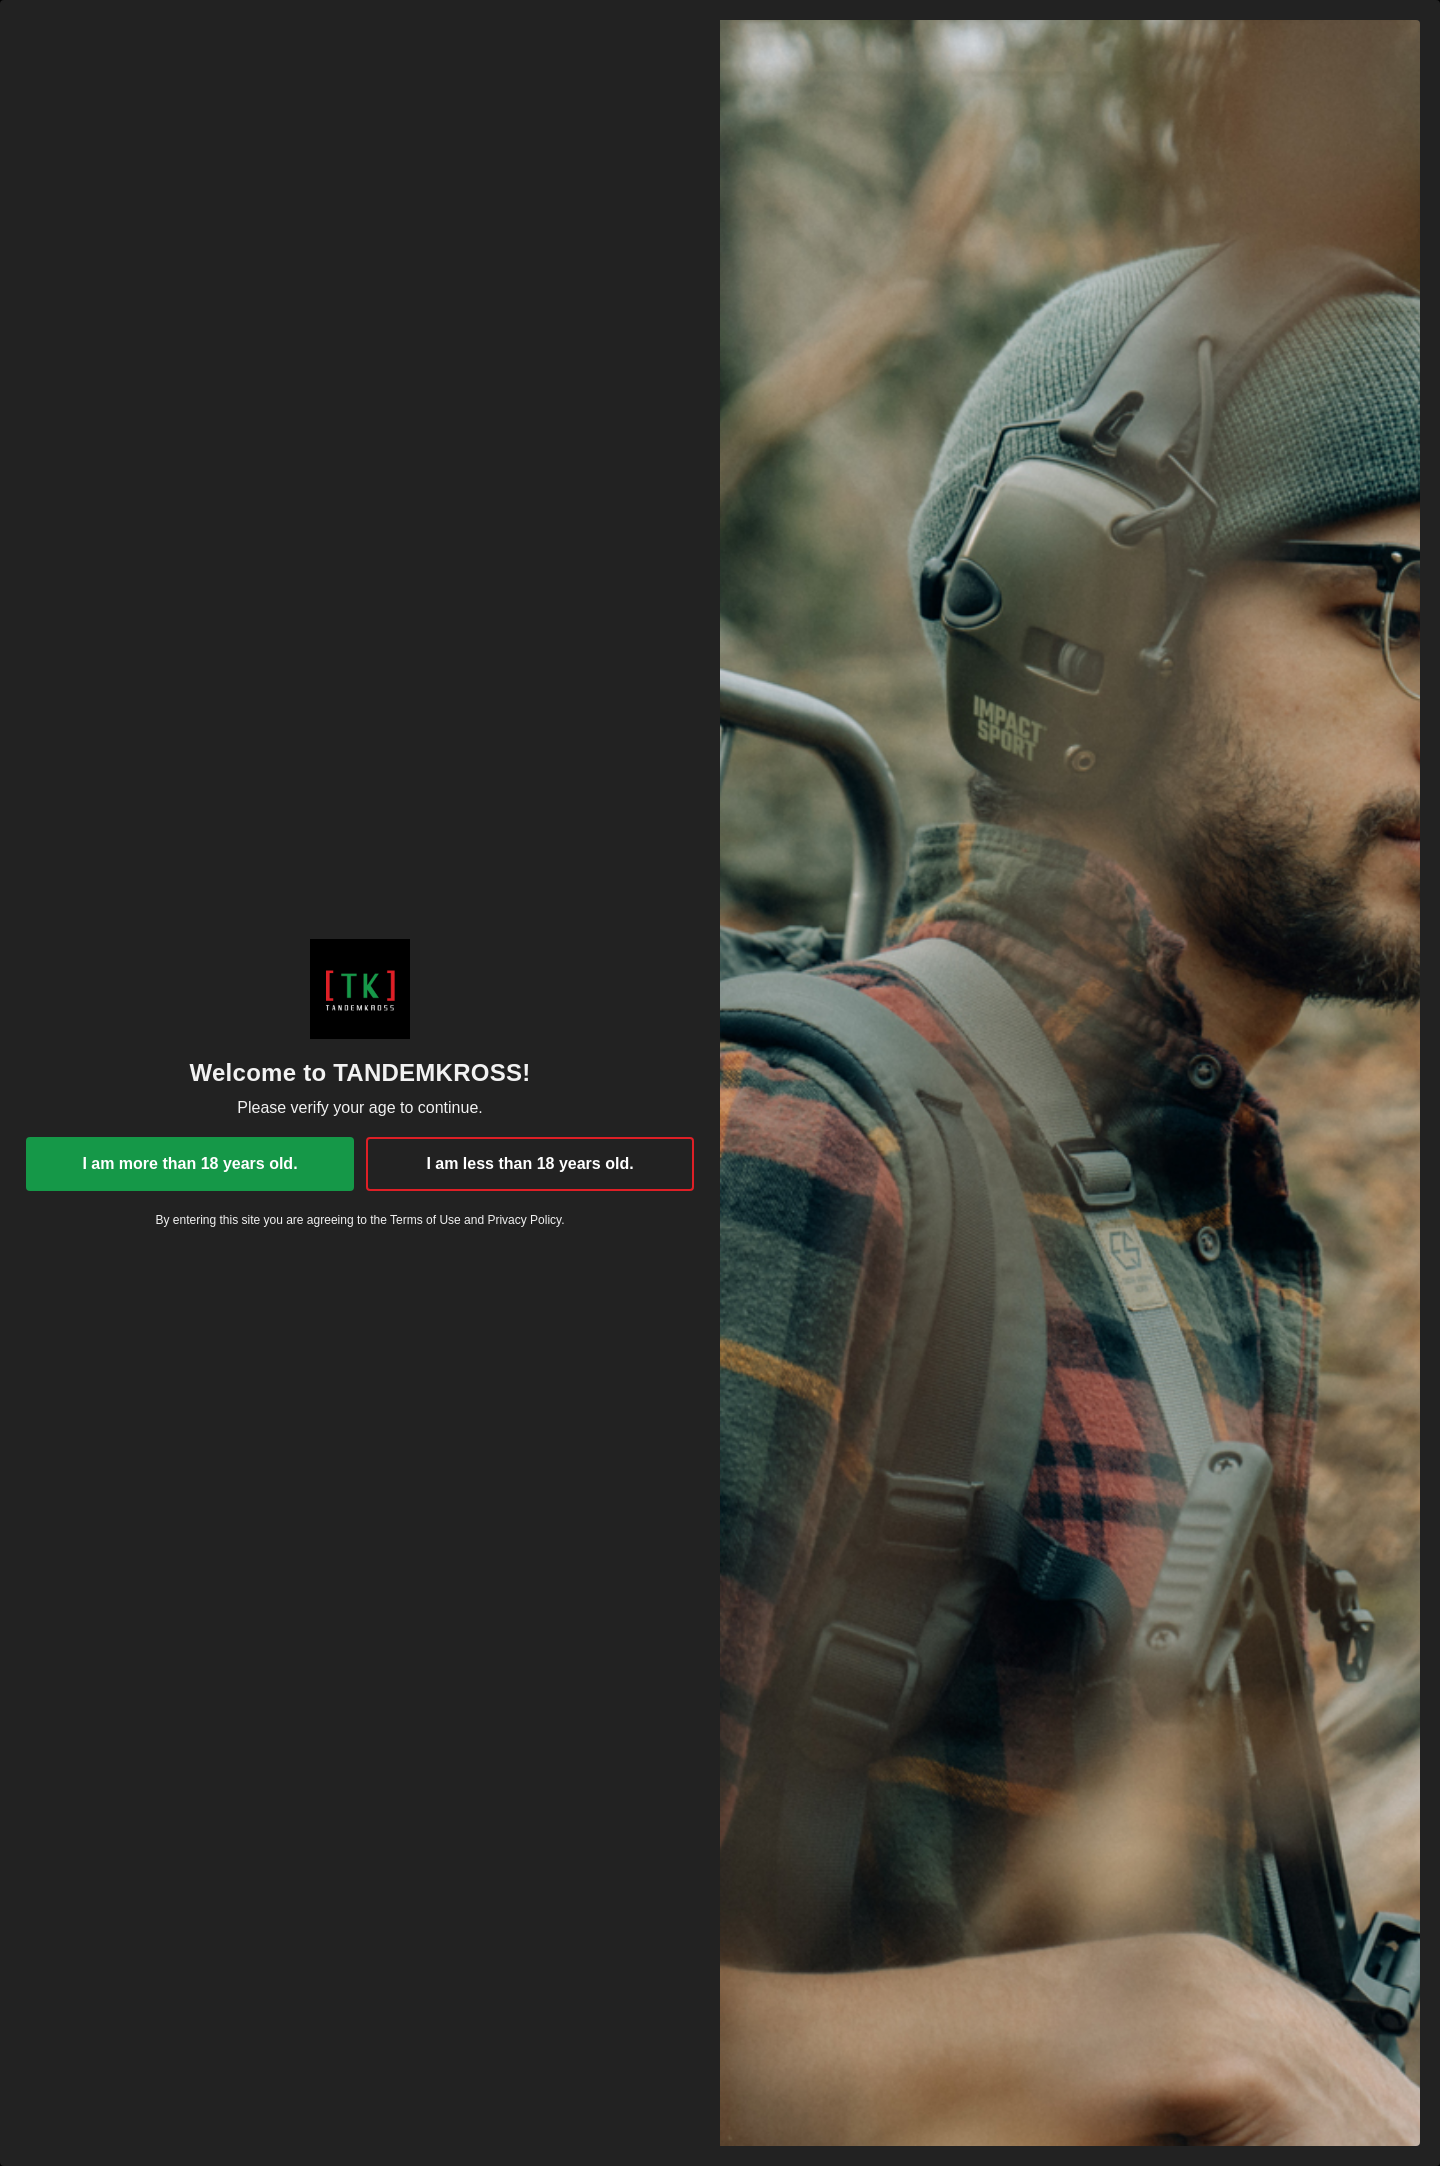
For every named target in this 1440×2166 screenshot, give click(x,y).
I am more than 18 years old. (189, 1163)
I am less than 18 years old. (529, 1163)
